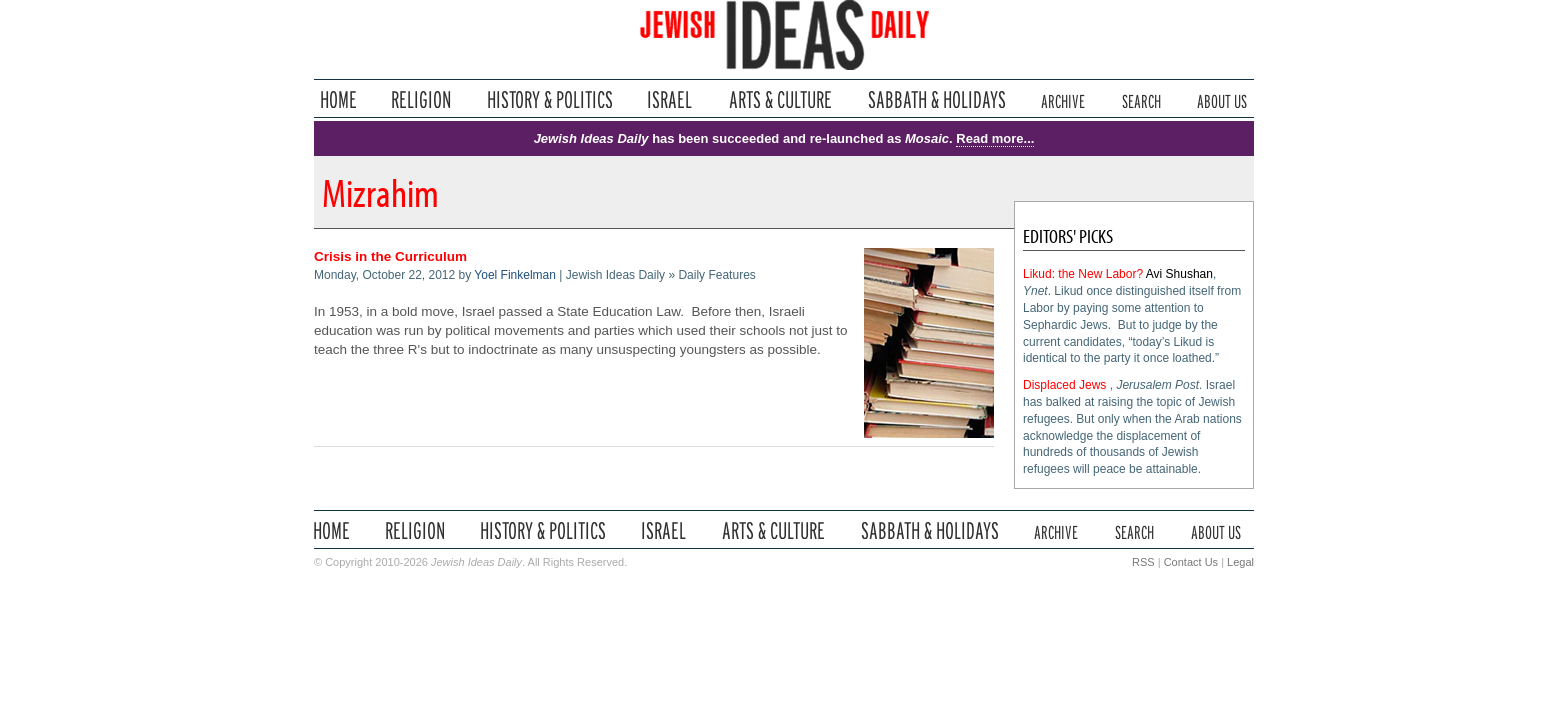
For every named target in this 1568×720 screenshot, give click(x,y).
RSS (1143, 562)
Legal (1240, 562)
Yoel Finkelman (515, 275)
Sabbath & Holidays (936, 99)
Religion (421, 99)
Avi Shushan (1179, 274)
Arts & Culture (780, 99)
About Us (1222, 99)
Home (338, 99)
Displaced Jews (1064, 385)
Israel (670, 99)
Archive (1063, 99)
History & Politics (550, 99)
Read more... (995, 138)
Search (1141, 99)
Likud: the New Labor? (1083, 274)
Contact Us (1191, 562)
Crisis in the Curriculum (390, 256)
